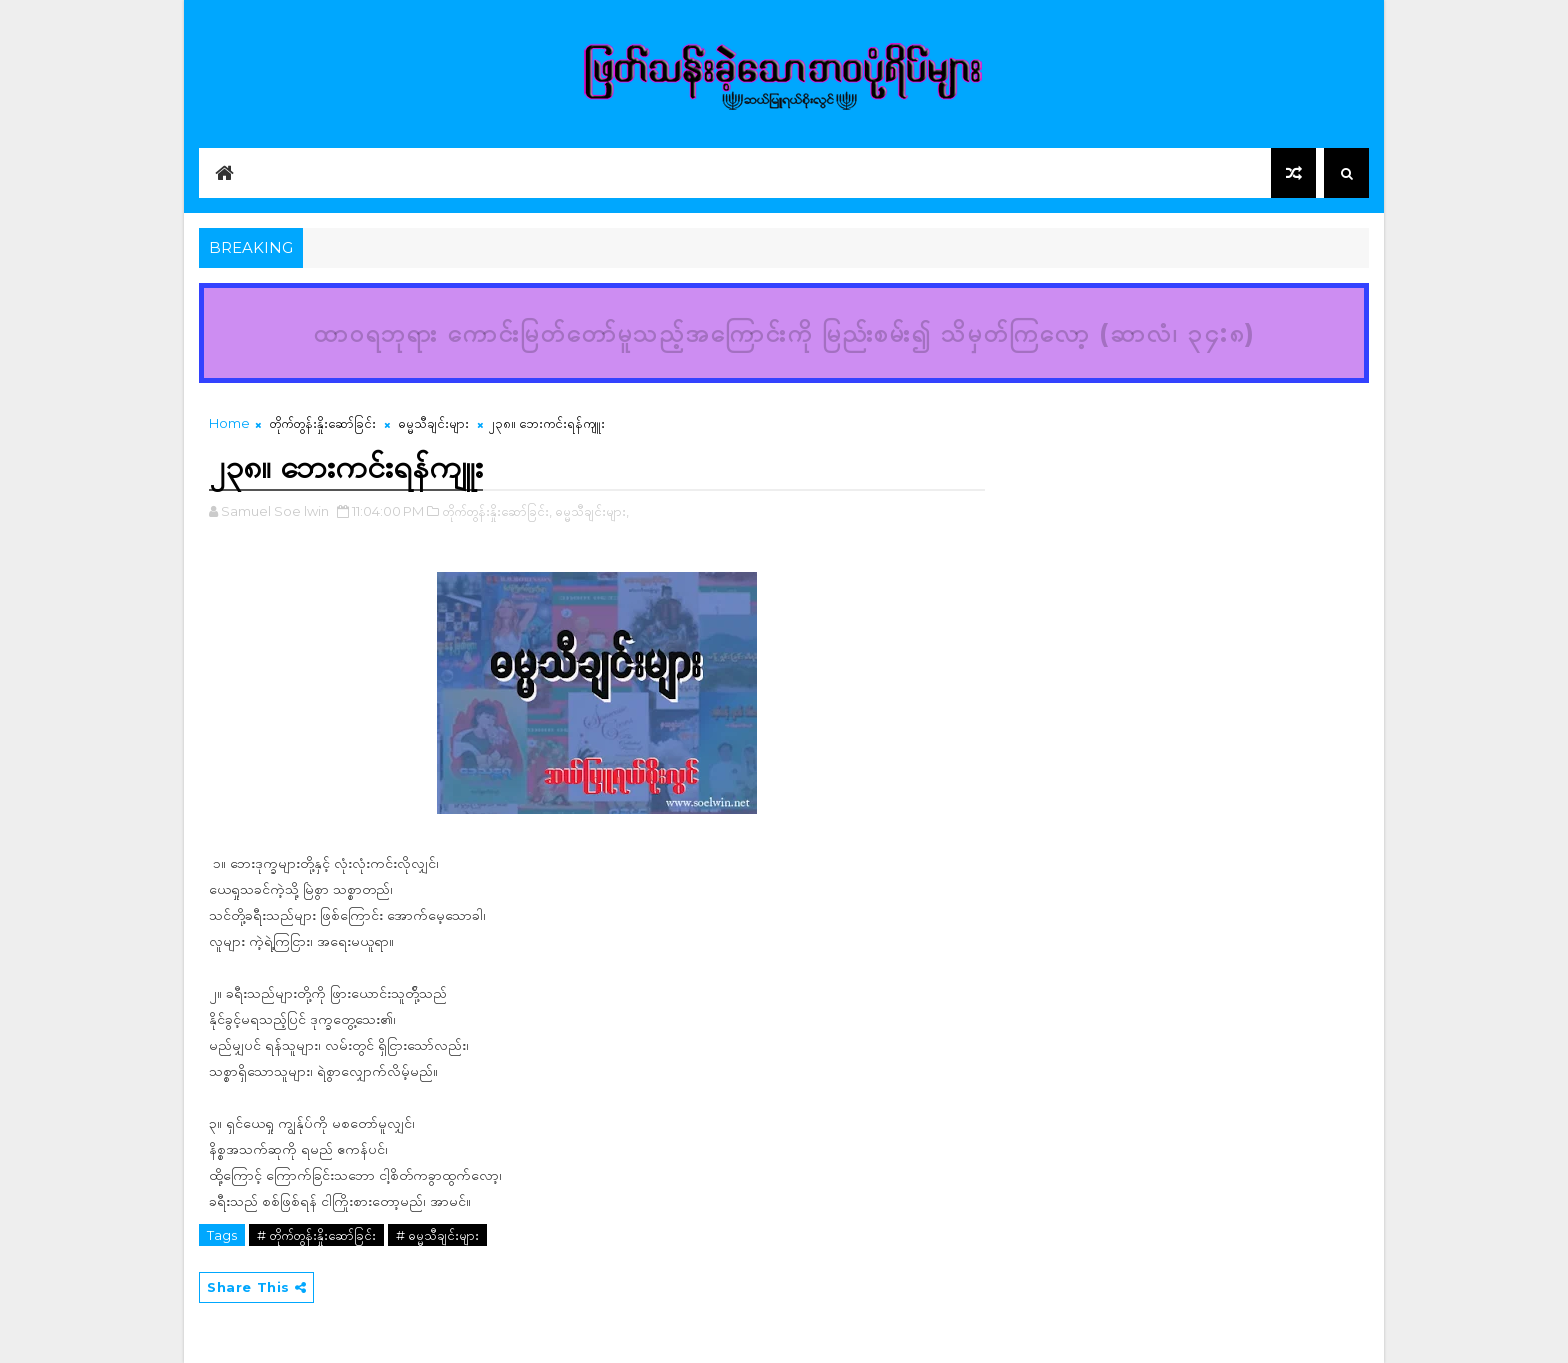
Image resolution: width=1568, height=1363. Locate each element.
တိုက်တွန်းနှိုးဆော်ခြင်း (322, 423)
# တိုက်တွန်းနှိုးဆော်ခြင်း (316, 1235)
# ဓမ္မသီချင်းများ (437, 1235)
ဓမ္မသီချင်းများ (433, 423)
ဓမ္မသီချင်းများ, (592, 511)
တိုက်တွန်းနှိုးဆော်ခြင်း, (497, 511)
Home (229, 423)
